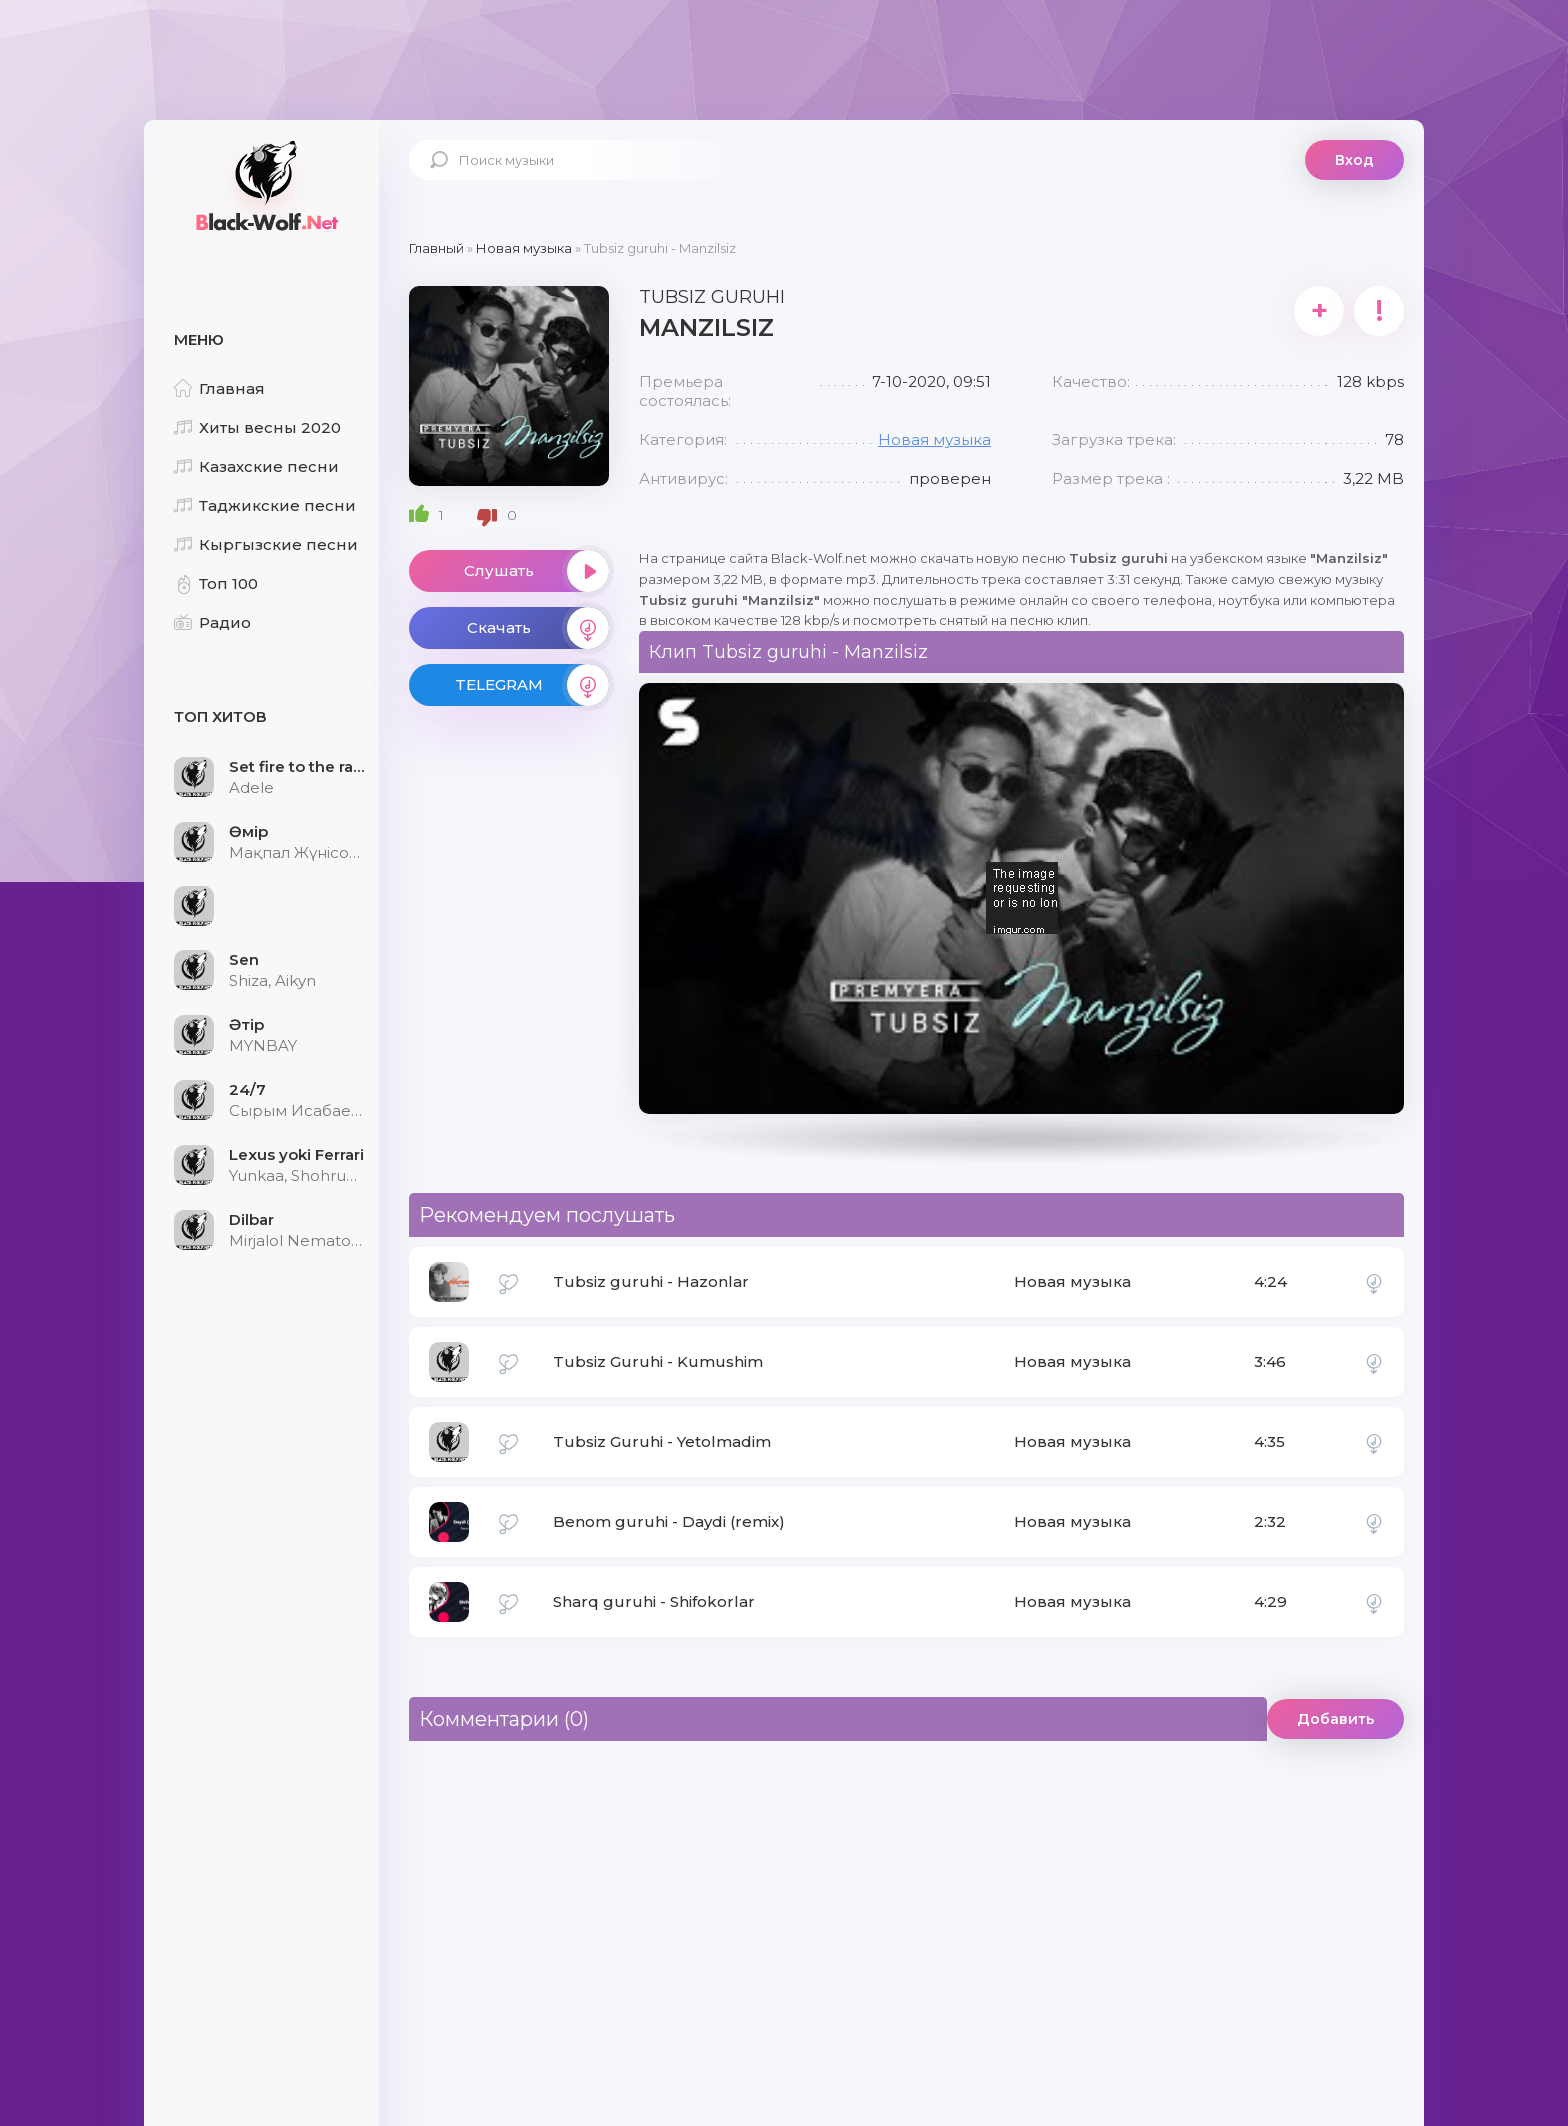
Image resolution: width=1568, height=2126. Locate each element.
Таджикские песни (265, 505)
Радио (212, 622)
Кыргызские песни (266, 544)
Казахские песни (256, 466)
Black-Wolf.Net (264, 185)
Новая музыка (934, 439)
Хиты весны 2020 (257, 427)
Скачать (538, 628)
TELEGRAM (532, 685)
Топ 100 (216, 583)
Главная (219, 388)
